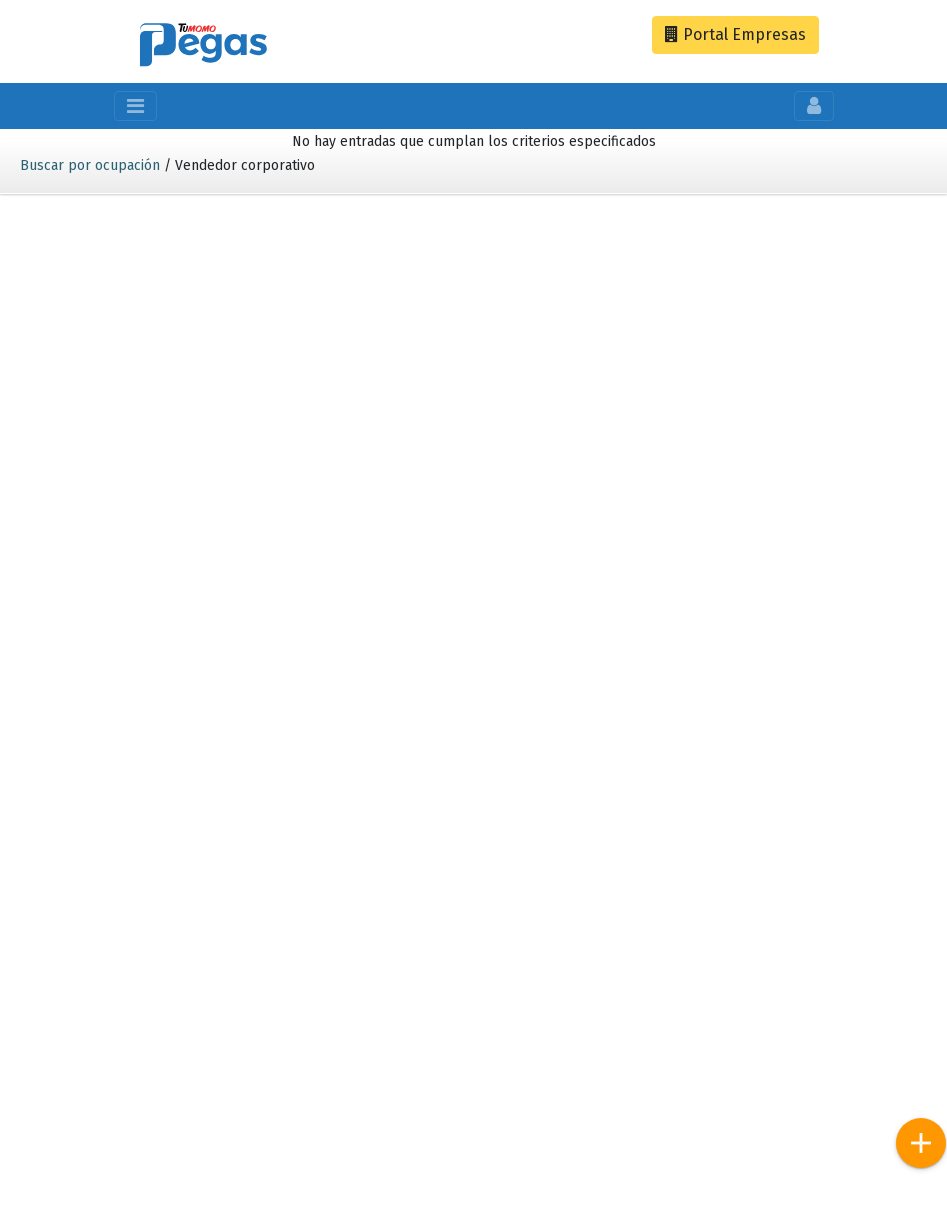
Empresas (735, 34)
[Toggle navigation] (135, 106)
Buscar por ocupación (90, 165)
